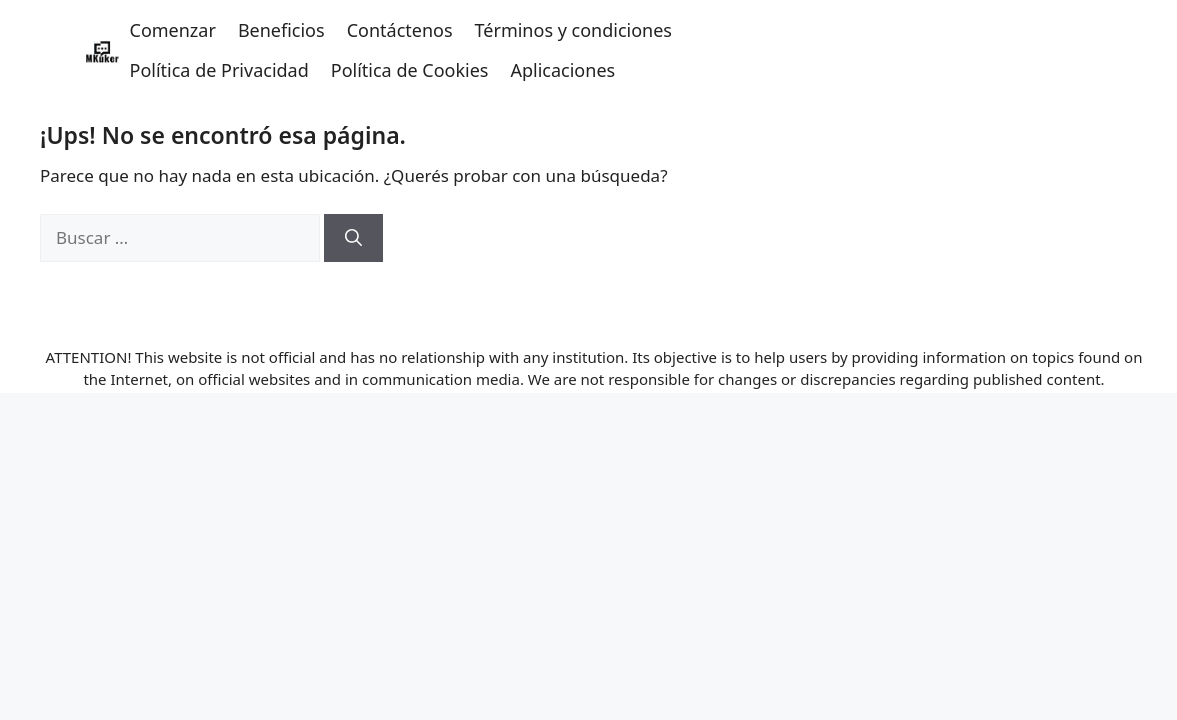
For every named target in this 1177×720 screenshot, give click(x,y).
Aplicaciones (562, 70)
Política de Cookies (410, 70)
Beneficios (281, 30)
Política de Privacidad (219, 70)
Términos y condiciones (573, 30)
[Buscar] (353, 238)
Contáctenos (400, 30)
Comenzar (173, 30)
